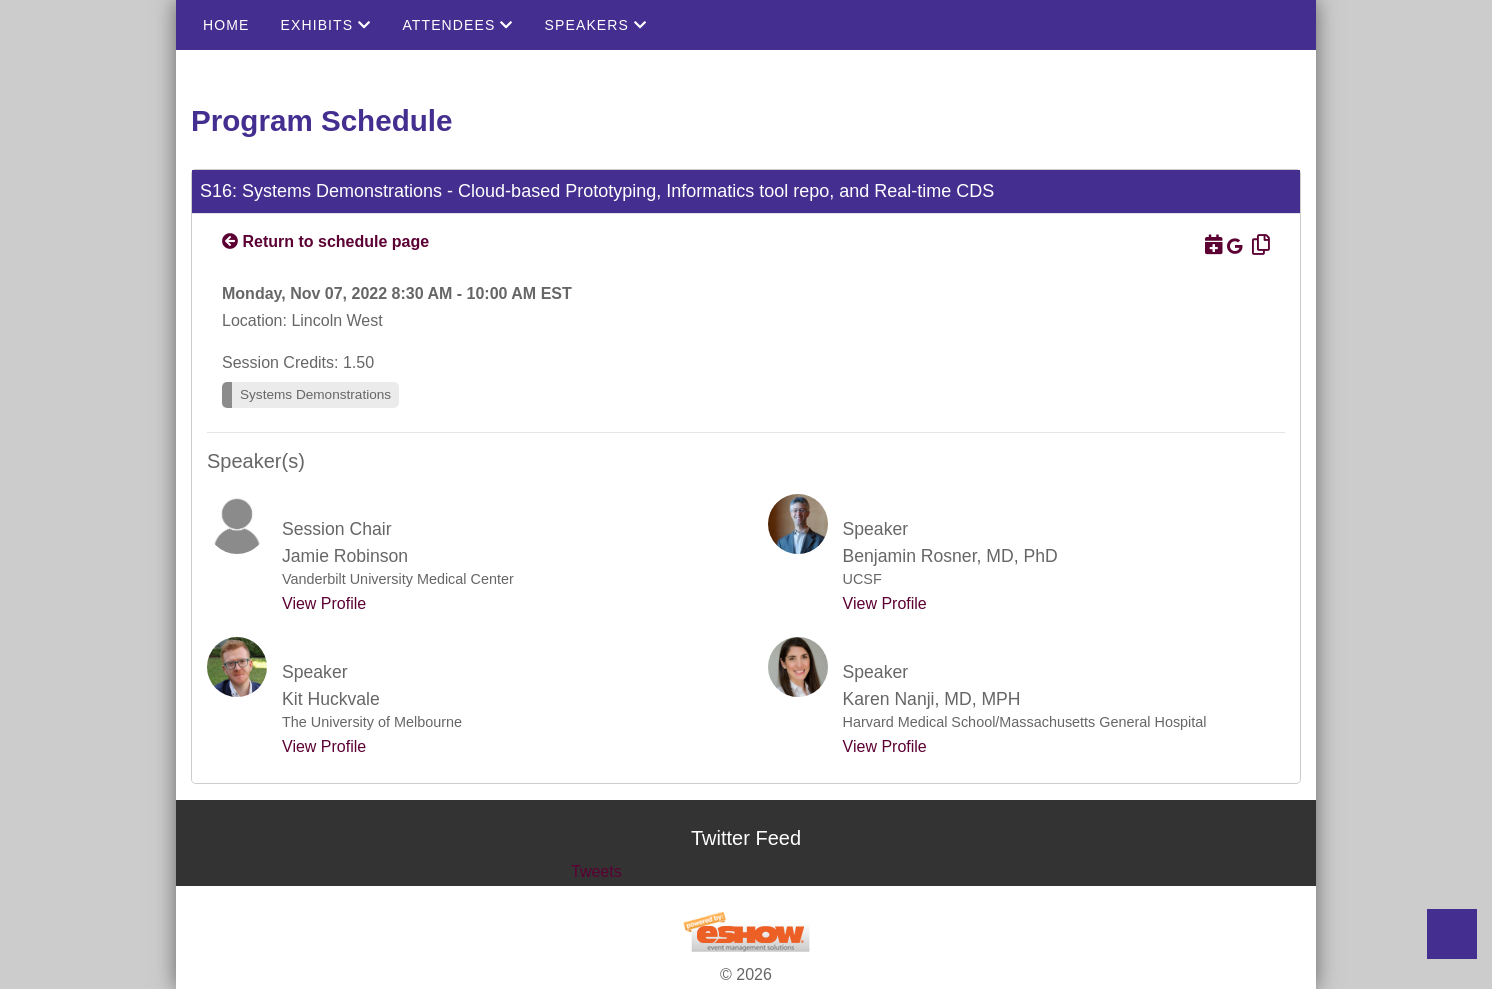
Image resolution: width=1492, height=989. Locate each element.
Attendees (457, 25)
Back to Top (1452, 934)
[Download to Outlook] (1211, 245)
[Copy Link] (1258, 245)
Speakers (596, 25)
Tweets (596, 871)
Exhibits (325, 25)
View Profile (324, 603)
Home (226, 25)
